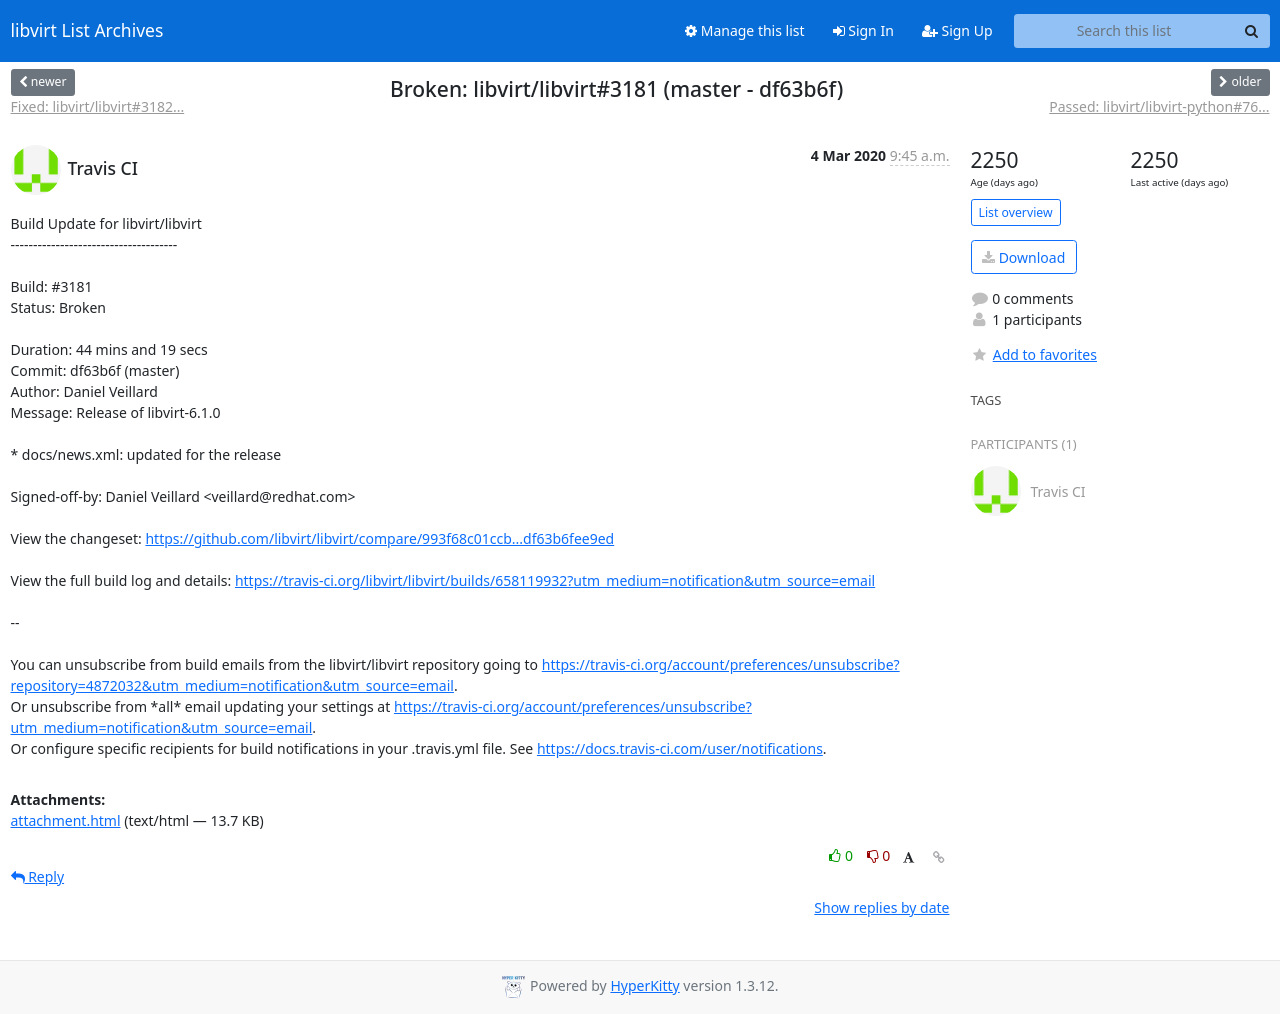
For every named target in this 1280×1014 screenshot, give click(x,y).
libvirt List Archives (87, 31)
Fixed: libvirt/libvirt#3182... (98, 106)
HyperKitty (644, 985)
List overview (1016, 212)
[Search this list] (1124, 31)
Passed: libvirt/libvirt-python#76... (1159, 106)
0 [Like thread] (842, 855)
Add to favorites (1034, 354)
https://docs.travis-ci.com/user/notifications (680, 748)
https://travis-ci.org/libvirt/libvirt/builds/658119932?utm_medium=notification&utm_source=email (555, 580)
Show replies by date (881, 907)
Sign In (863, 30)
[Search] (1252, 31)
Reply (38, 876)
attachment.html (66, 820)
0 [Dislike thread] (879, 855)
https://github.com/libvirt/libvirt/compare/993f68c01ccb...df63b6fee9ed (379, 538)
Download (1023, 257)
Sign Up (957, 30)
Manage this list (745, 30)
